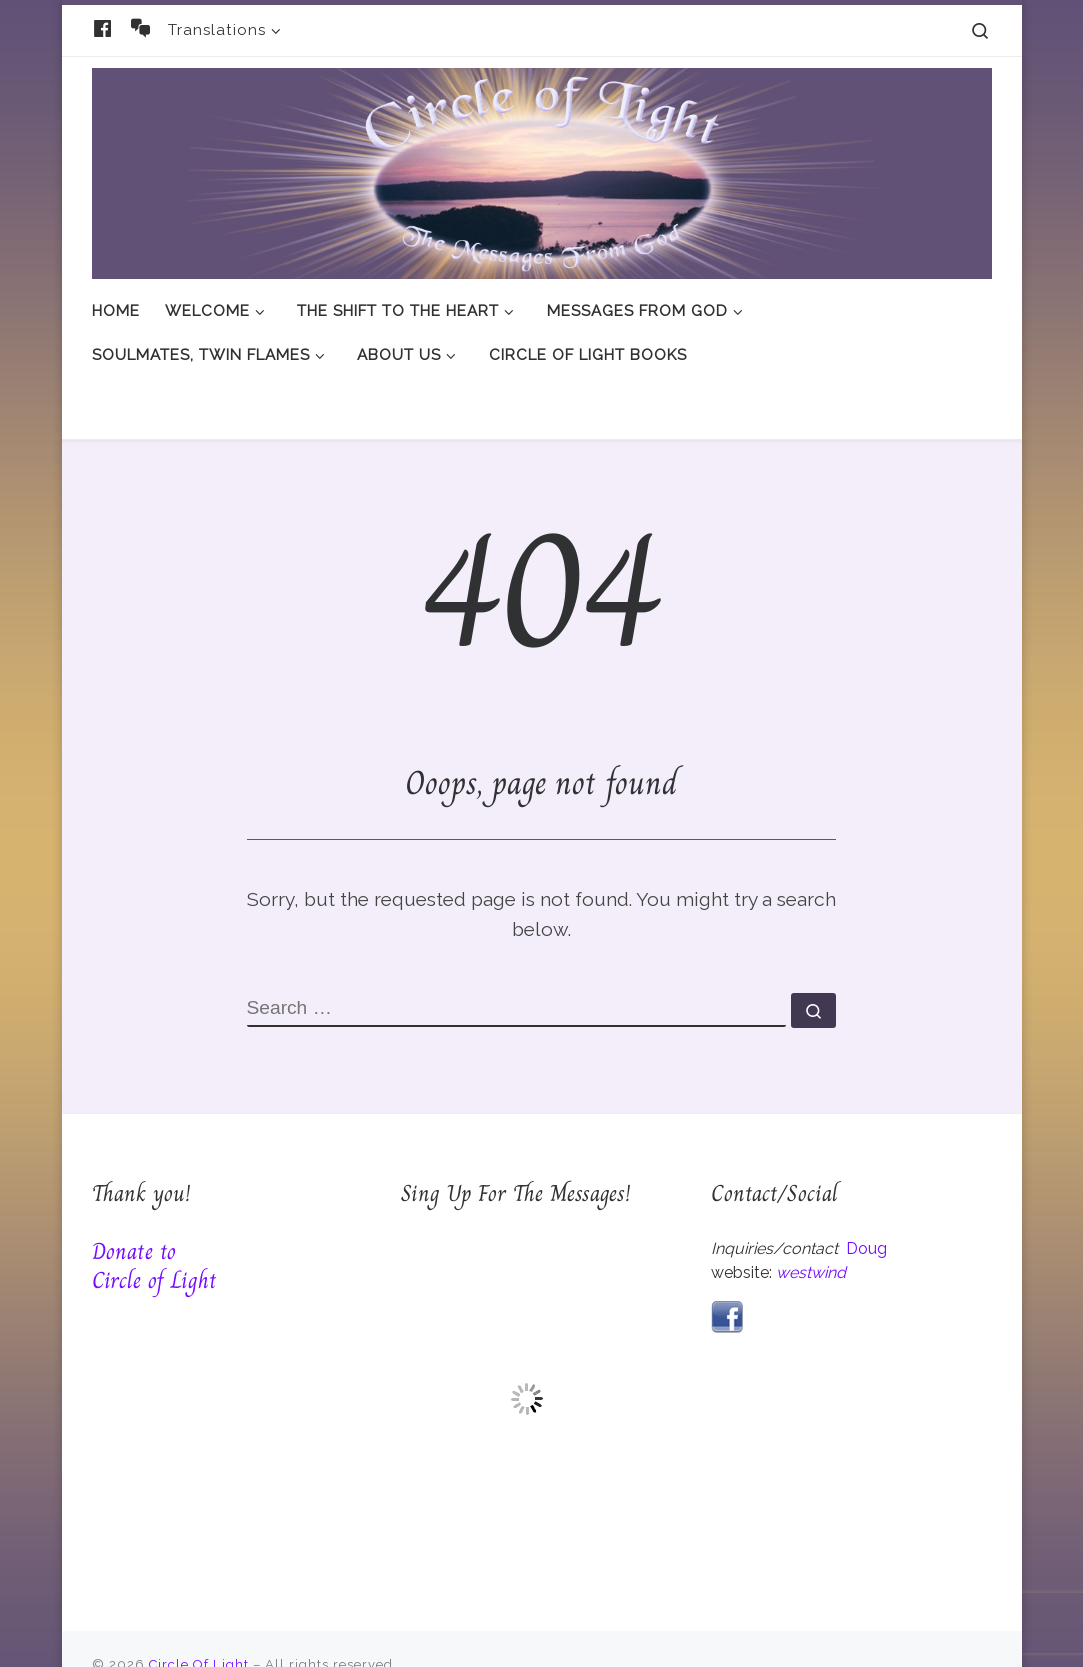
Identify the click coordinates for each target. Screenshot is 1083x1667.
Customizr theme (373, 1632)
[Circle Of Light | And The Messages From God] (542, 169)
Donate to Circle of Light (154, 1203)
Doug (866, 1186)
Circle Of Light (199, 1602)
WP (177, 1632)
